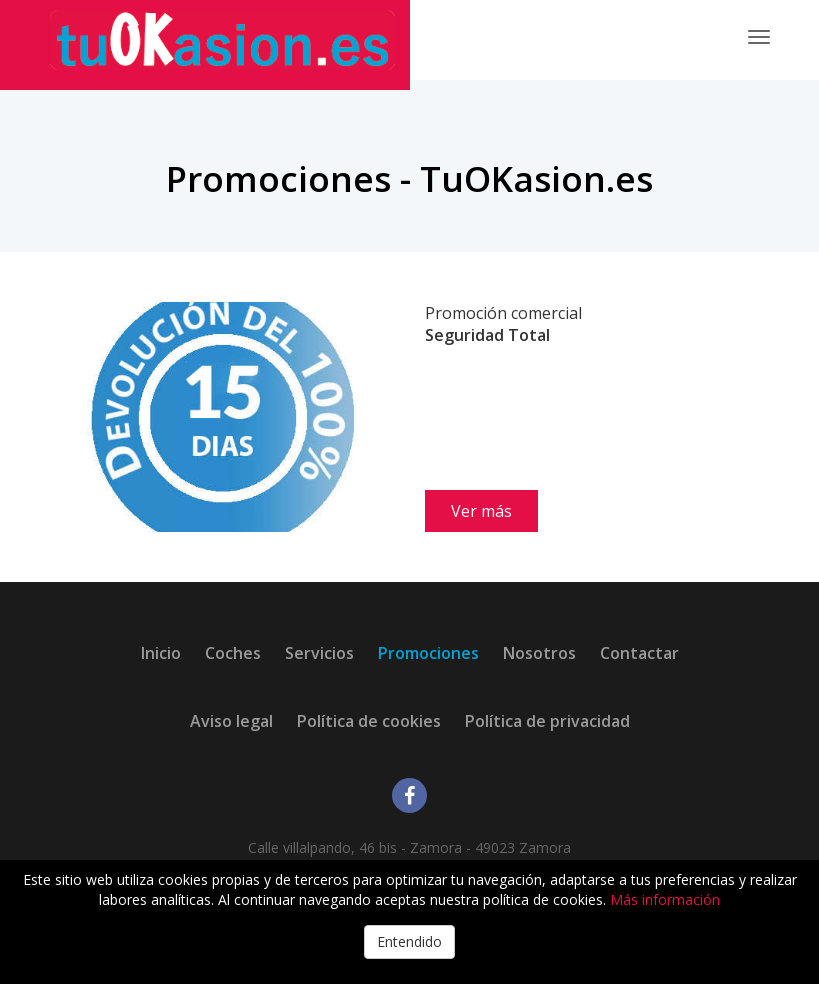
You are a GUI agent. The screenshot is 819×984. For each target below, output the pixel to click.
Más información (665, 899)
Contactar (639, 653)
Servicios (319, 653)
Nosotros (539, 653)
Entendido (409, 941)
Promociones (428, 653)
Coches (233, 653)
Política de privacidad (547, 721)
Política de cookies (369, 721)
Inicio (161, 653)
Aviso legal (231, 721)
